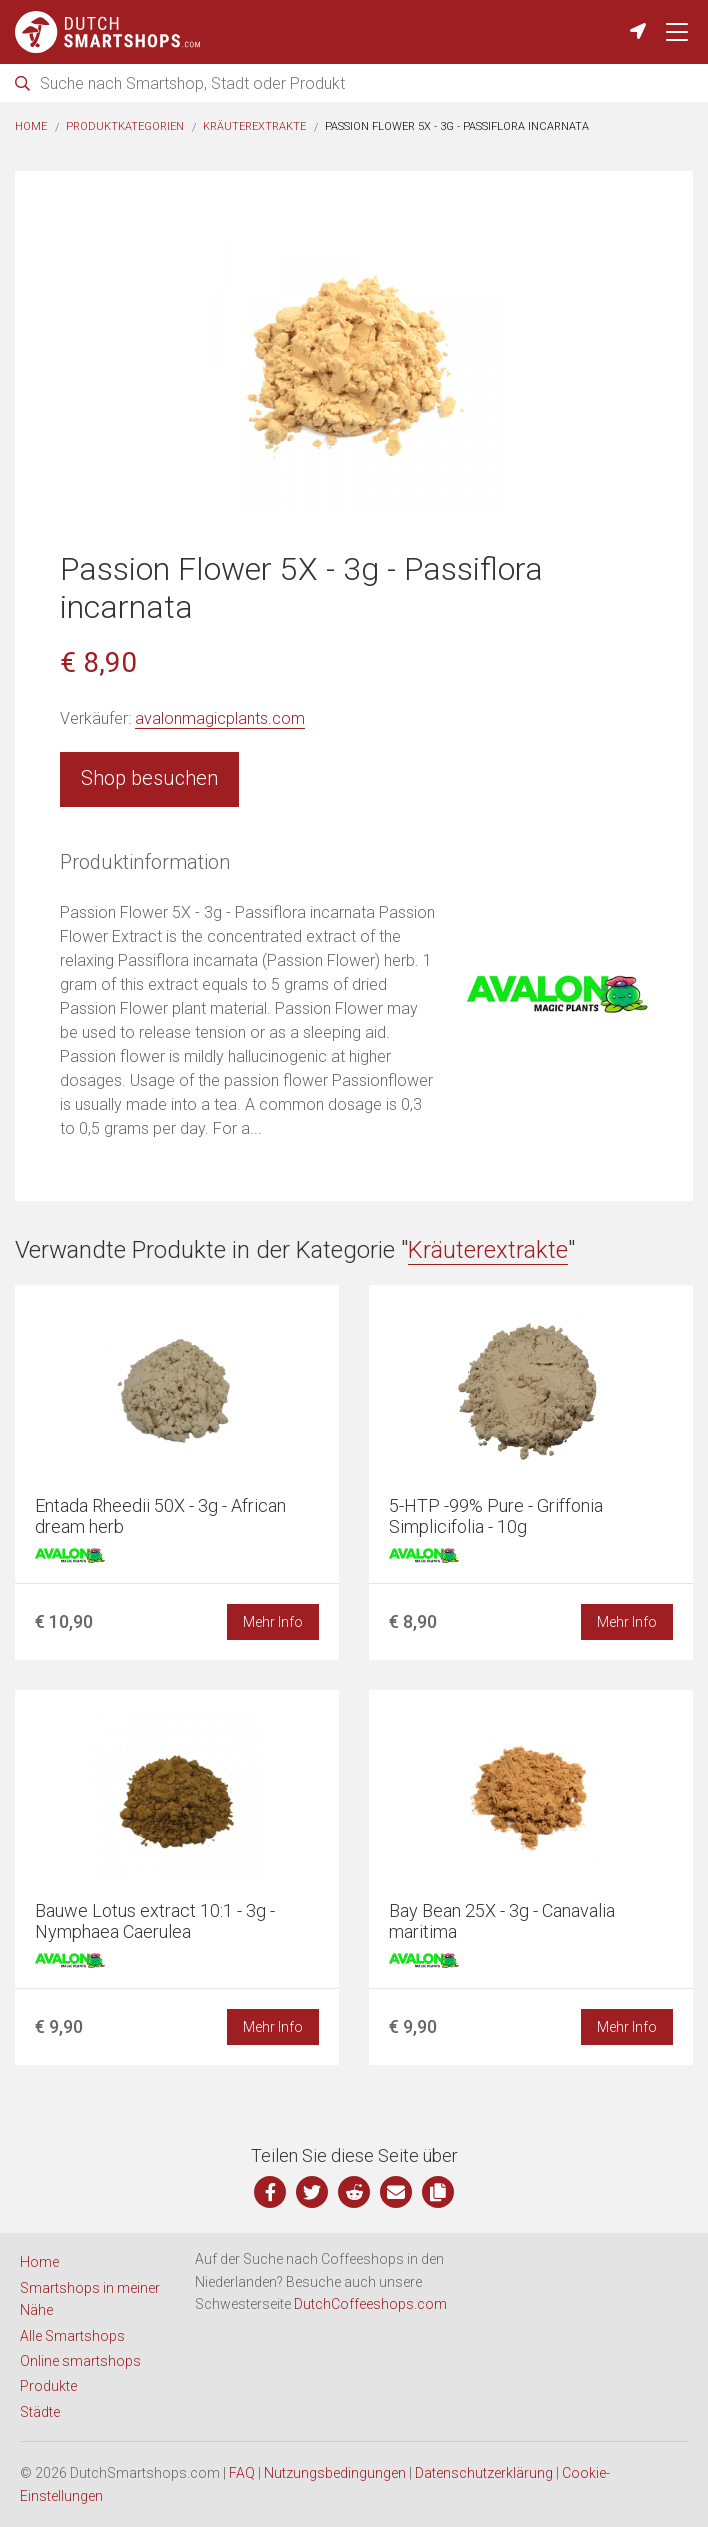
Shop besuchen (149, 778)
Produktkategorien (125, 126)
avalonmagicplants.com (220, 718)
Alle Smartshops (72, 2336)
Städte (40, 2412)
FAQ (242, 2473)
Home (31, 126)
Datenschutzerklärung (484, 2473)
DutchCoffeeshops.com (370, 2304)
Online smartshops (80, 2361)
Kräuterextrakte (254, 126)
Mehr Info (273, 1622)
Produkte (48, 2386)
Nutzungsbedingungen (335, 2473)
